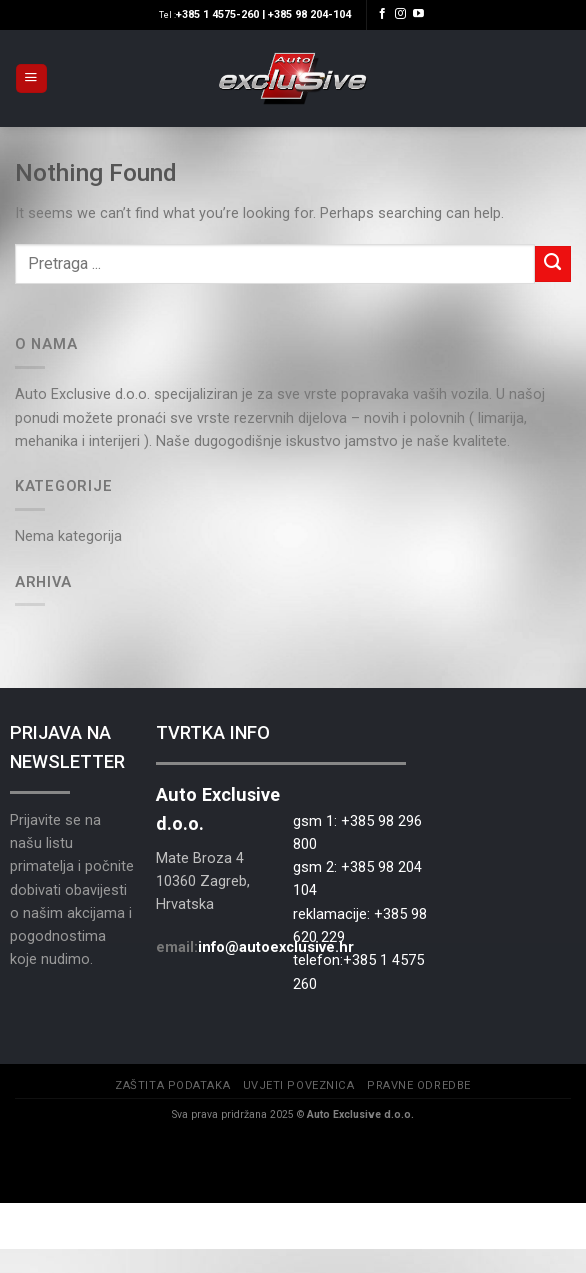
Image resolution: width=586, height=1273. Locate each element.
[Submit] (553, 264)
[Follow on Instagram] (400, 14)
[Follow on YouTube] (418, 14)
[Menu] (31, 79)
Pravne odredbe (419, 1085)
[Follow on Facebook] (382, 14)
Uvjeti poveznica (299, 1085)
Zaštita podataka (172, 1085)
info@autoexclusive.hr (276, 947)
